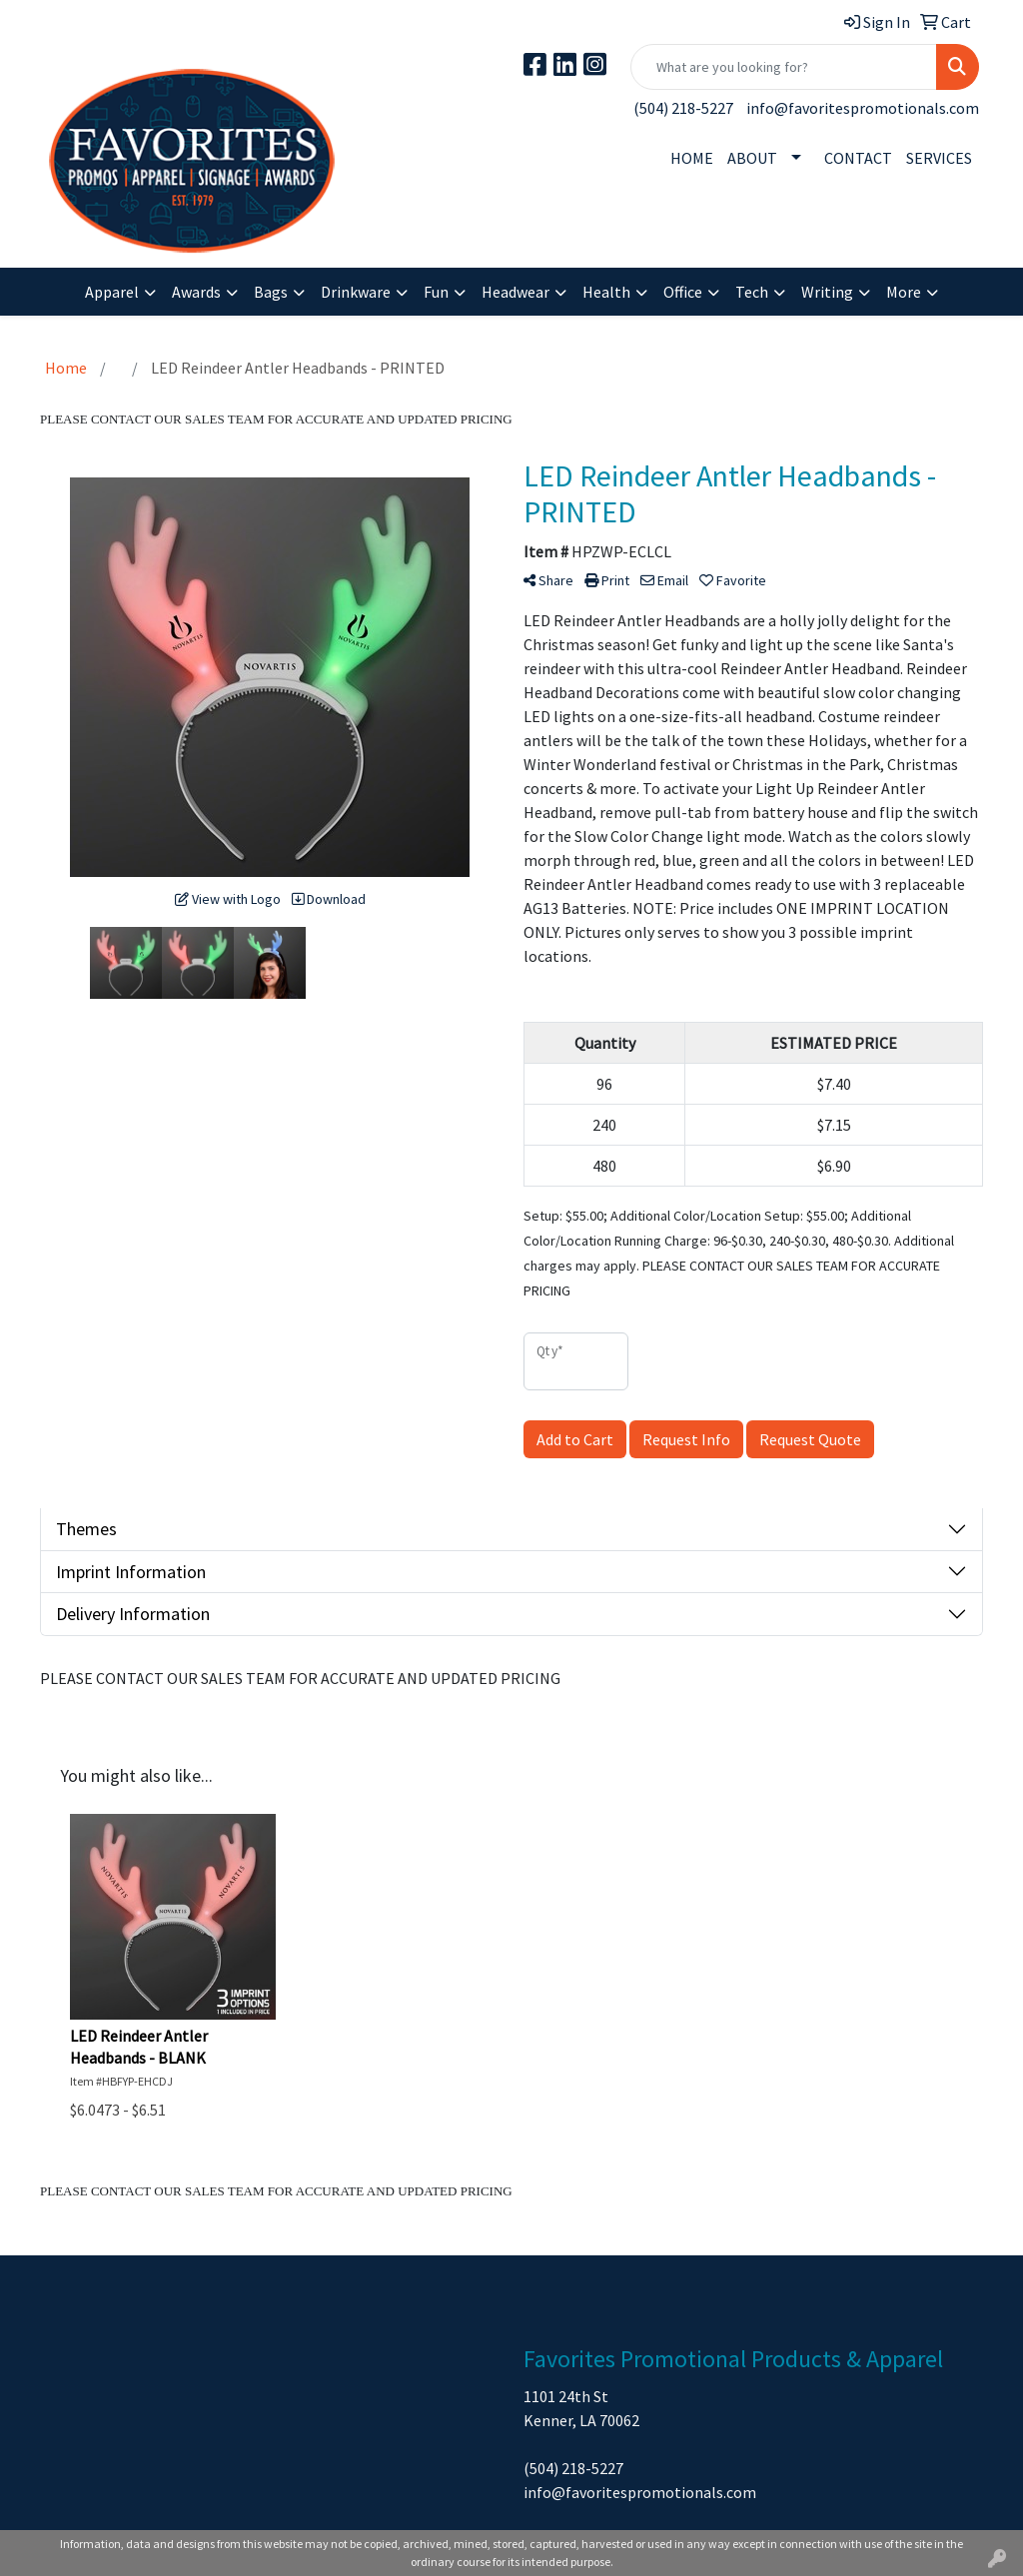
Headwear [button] (515, 292)
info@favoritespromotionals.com (862, 108)
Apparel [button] (112, 292)
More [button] (903, 292)
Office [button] (682, 292)
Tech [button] (751, 292)
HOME (691, 158)
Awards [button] (196, 292)
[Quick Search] (783, 67)
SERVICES (939, 158)
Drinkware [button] (356, 292)
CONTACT (858, 158)
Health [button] (606, 292)
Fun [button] (436, 292)
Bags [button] (271, 292)
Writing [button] (827, 292)
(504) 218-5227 (683, 108)
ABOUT (752, 158)
